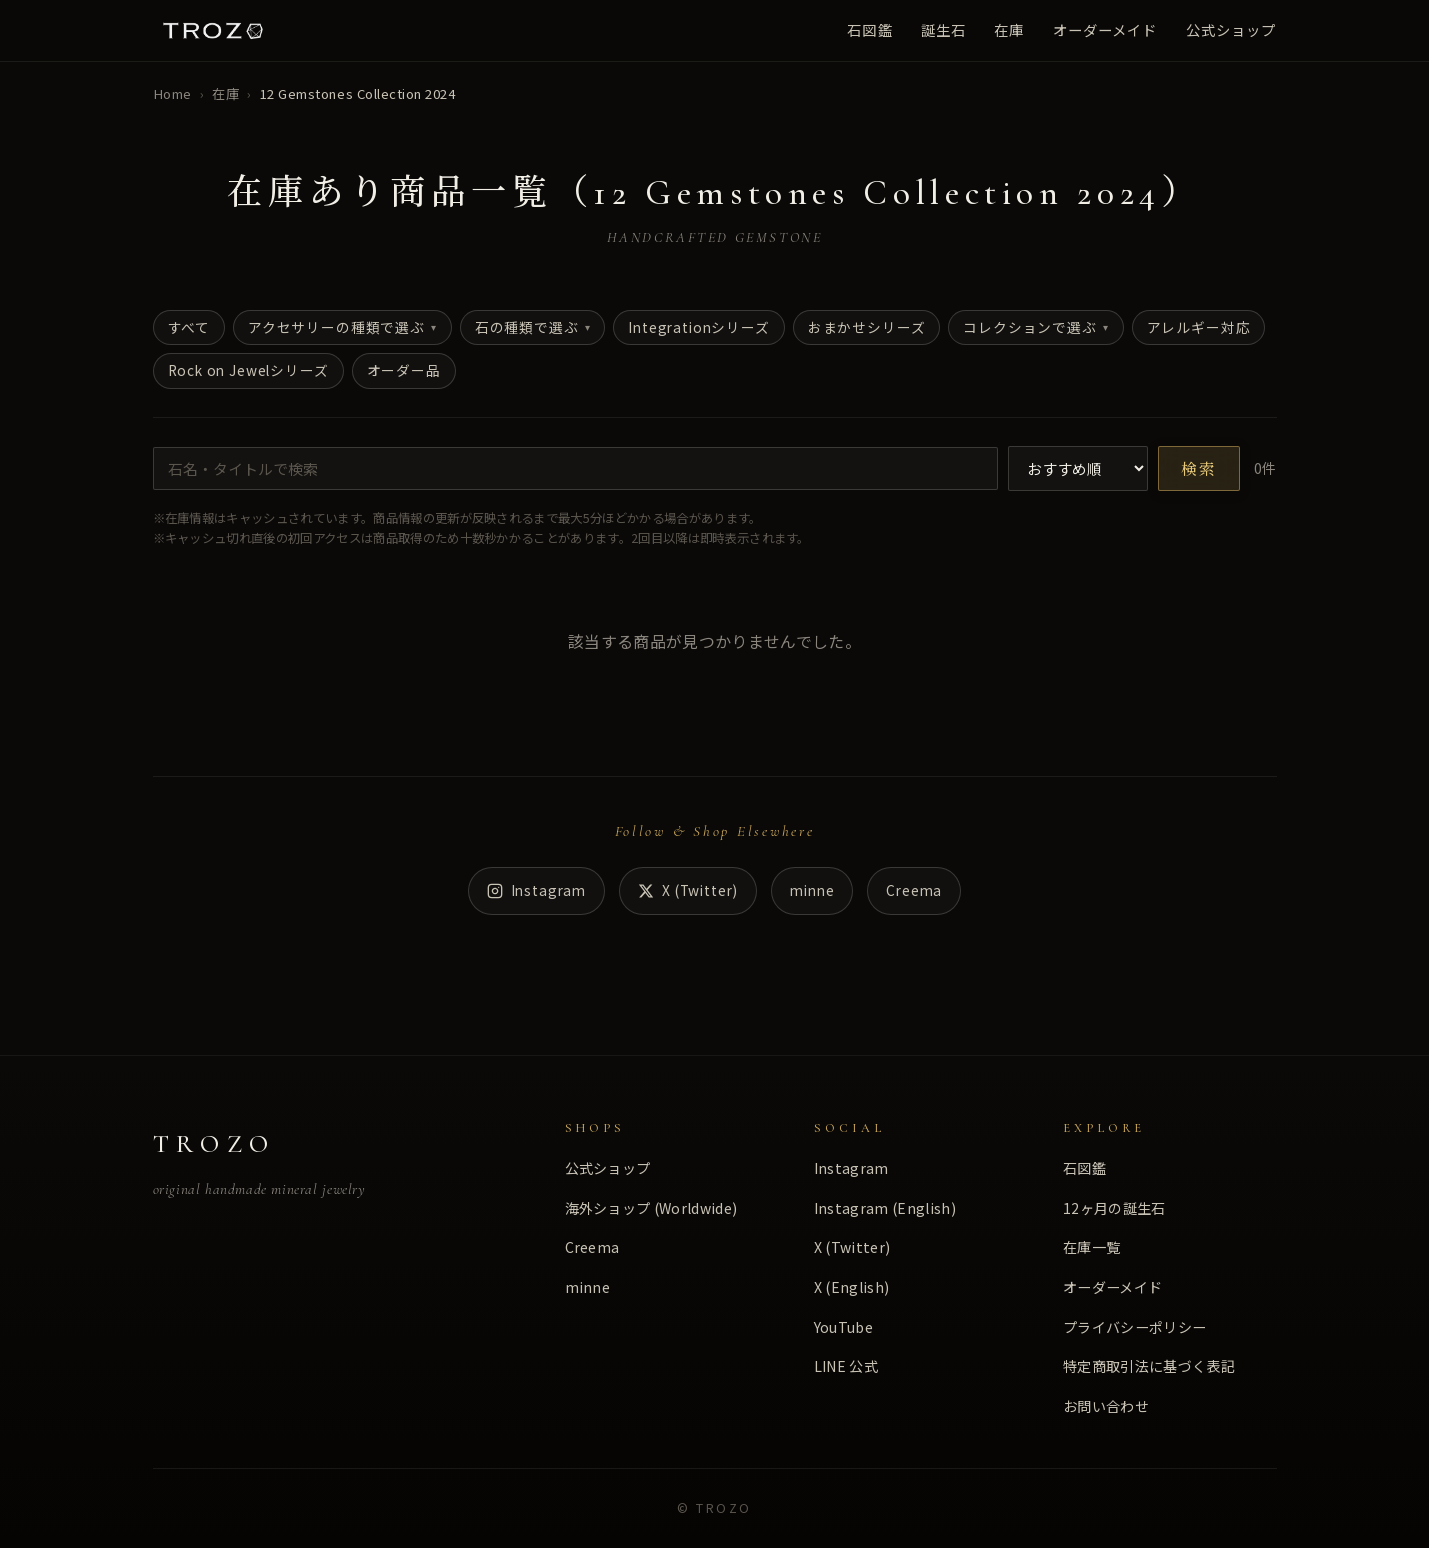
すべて (189, 327)
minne (812, 890)
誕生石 (943, 29)
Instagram (536, 890)
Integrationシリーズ (698, 327)
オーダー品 (404, 370)
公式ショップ (1231, 29)
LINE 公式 (846, 1366)
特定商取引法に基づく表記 (1149, 1366)
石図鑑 (869, 29)
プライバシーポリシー (1134, 1327)
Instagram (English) (885, 1208)
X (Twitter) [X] (688, 890)
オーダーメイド (1105, 29)
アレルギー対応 (1199, 327)
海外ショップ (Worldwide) (651, 1208)
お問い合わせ (1106, 1406)
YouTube (843, 1327)
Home (172, 93)
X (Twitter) (852, 1247)
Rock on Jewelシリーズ (248, 370)
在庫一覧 (1091, 1247)
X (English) (852, 1287)
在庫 (1009, 29)
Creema (914, 890)
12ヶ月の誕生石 (1114, 1208)
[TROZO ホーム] (213, 30)
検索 (1199, 470)
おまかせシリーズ (867, 327)
